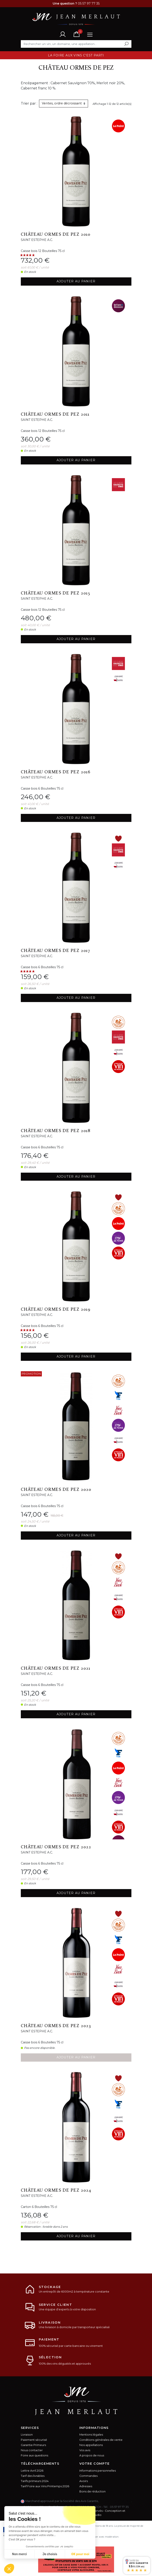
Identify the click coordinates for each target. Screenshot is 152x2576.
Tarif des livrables (32, 2475)
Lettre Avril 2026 (32, 2470)
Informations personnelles (97, 2470)
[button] (9, 2568)
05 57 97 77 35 (119, 2507)
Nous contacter (32, 2450)
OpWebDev (74, 2515)
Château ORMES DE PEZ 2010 (56, 234)
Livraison (27, 2434)
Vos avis (84, 2450)
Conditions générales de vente (101, 2439)
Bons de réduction (92, 2491)
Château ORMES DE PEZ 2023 (56, 2026)
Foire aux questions (34, 2455)
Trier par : (29, 103)
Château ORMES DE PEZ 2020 (56, 1490)
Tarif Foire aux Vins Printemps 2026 (45, 2486)
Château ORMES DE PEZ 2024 (56, 2190)
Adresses (85, 2486)
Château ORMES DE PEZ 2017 (55, 951)
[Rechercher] (76, 44)
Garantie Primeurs (33, 2445)
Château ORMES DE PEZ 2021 (55, 1668)
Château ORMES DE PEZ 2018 (56, 1131)
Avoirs (83, 2481)
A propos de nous (91, 2455)
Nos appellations (91, 2445)
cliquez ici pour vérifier (115, 2501)
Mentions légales (91, 2434)
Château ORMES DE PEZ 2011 (55, 414)
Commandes (88, 2475)
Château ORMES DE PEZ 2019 (56, 1309)
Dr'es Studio (93, 2515)
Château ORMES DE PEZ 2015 (55, 593)
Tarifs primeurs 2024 (35, 2481)
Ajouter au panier (76, 281)
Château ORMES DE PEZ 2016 (56, 772)
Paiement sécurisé (34, 2439)
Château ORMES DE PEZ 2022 (56, 1847)
